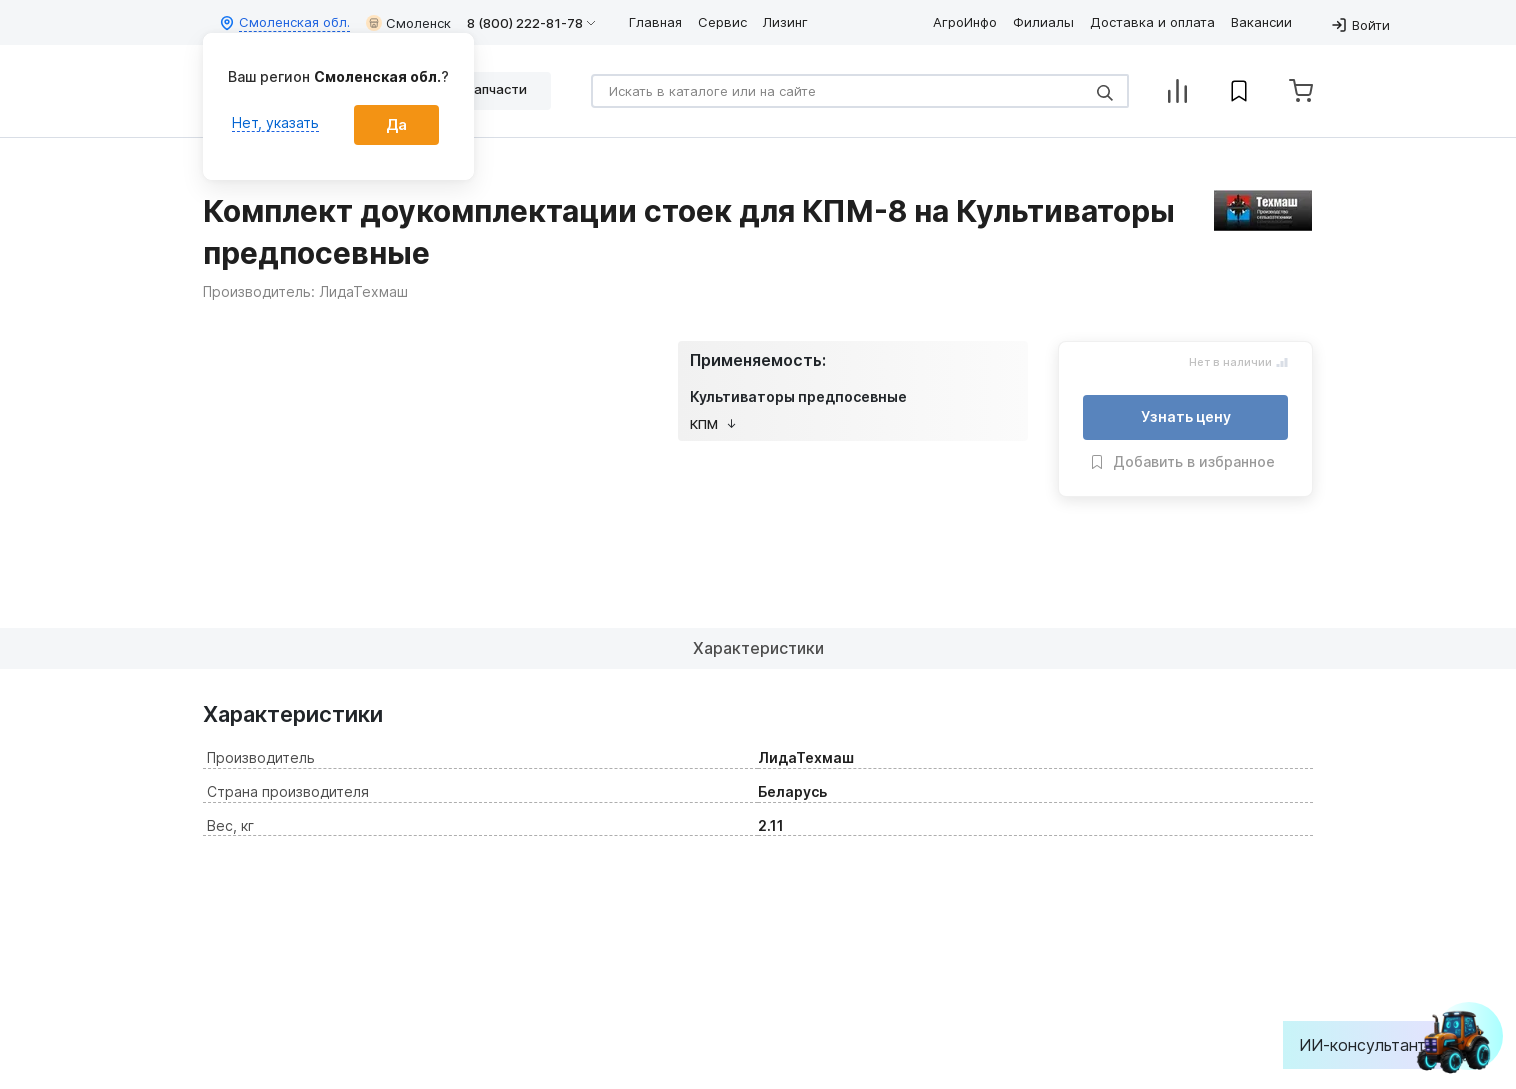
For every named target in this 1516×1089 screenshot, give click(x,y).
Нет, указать (275, 122)
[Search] (860, 91)
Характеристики (758, 648)
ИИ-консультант (1377, 1045)
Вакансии (1261, 22)
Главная (655, 22)
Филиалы (1043, 22)
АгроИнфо (965, 22)
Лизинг (785, 22)
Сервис (722, 22)
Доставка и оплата (1152, 22)
